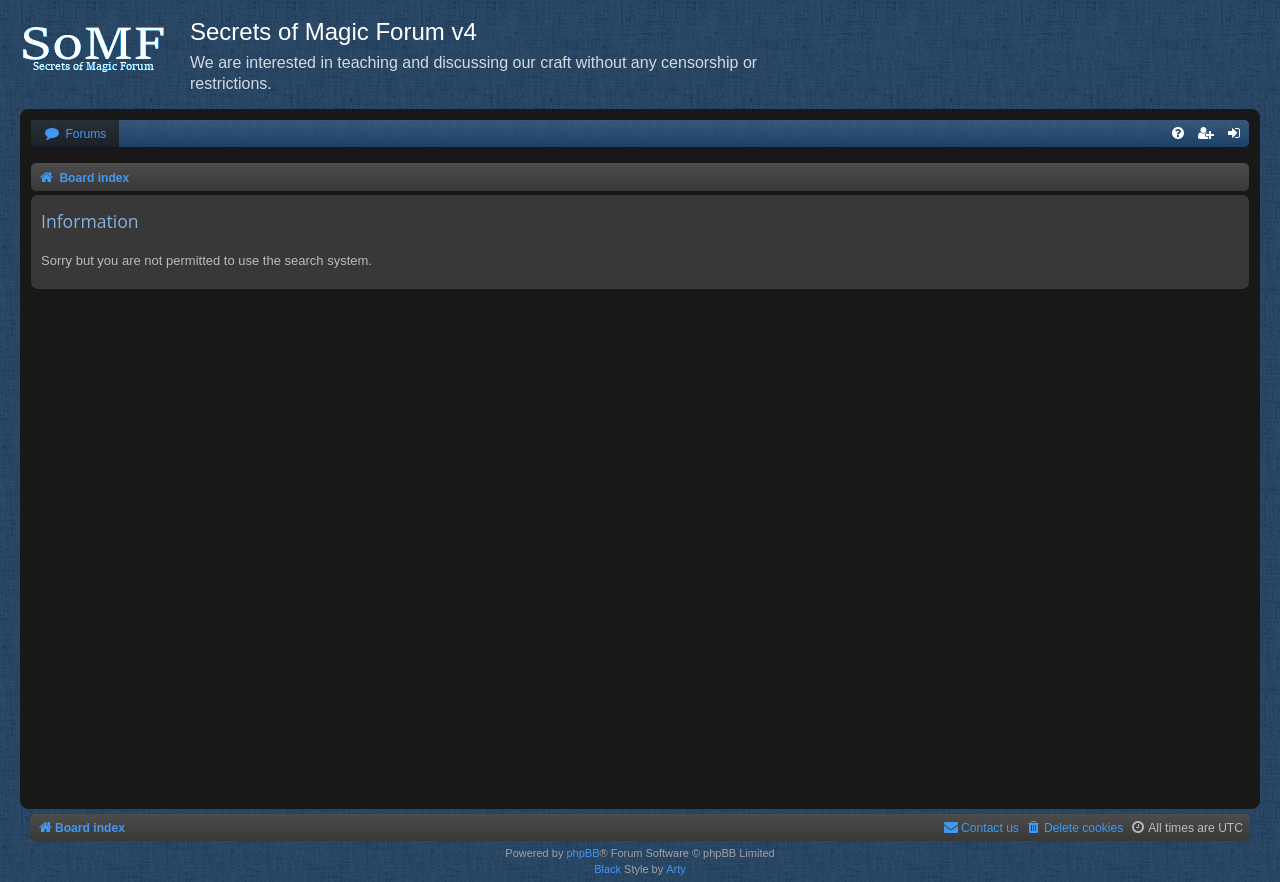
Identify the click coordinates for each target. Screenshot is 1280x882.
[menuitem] (75, 134)
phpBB (582, 853)
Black (607, 869)
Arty (676, 869)
